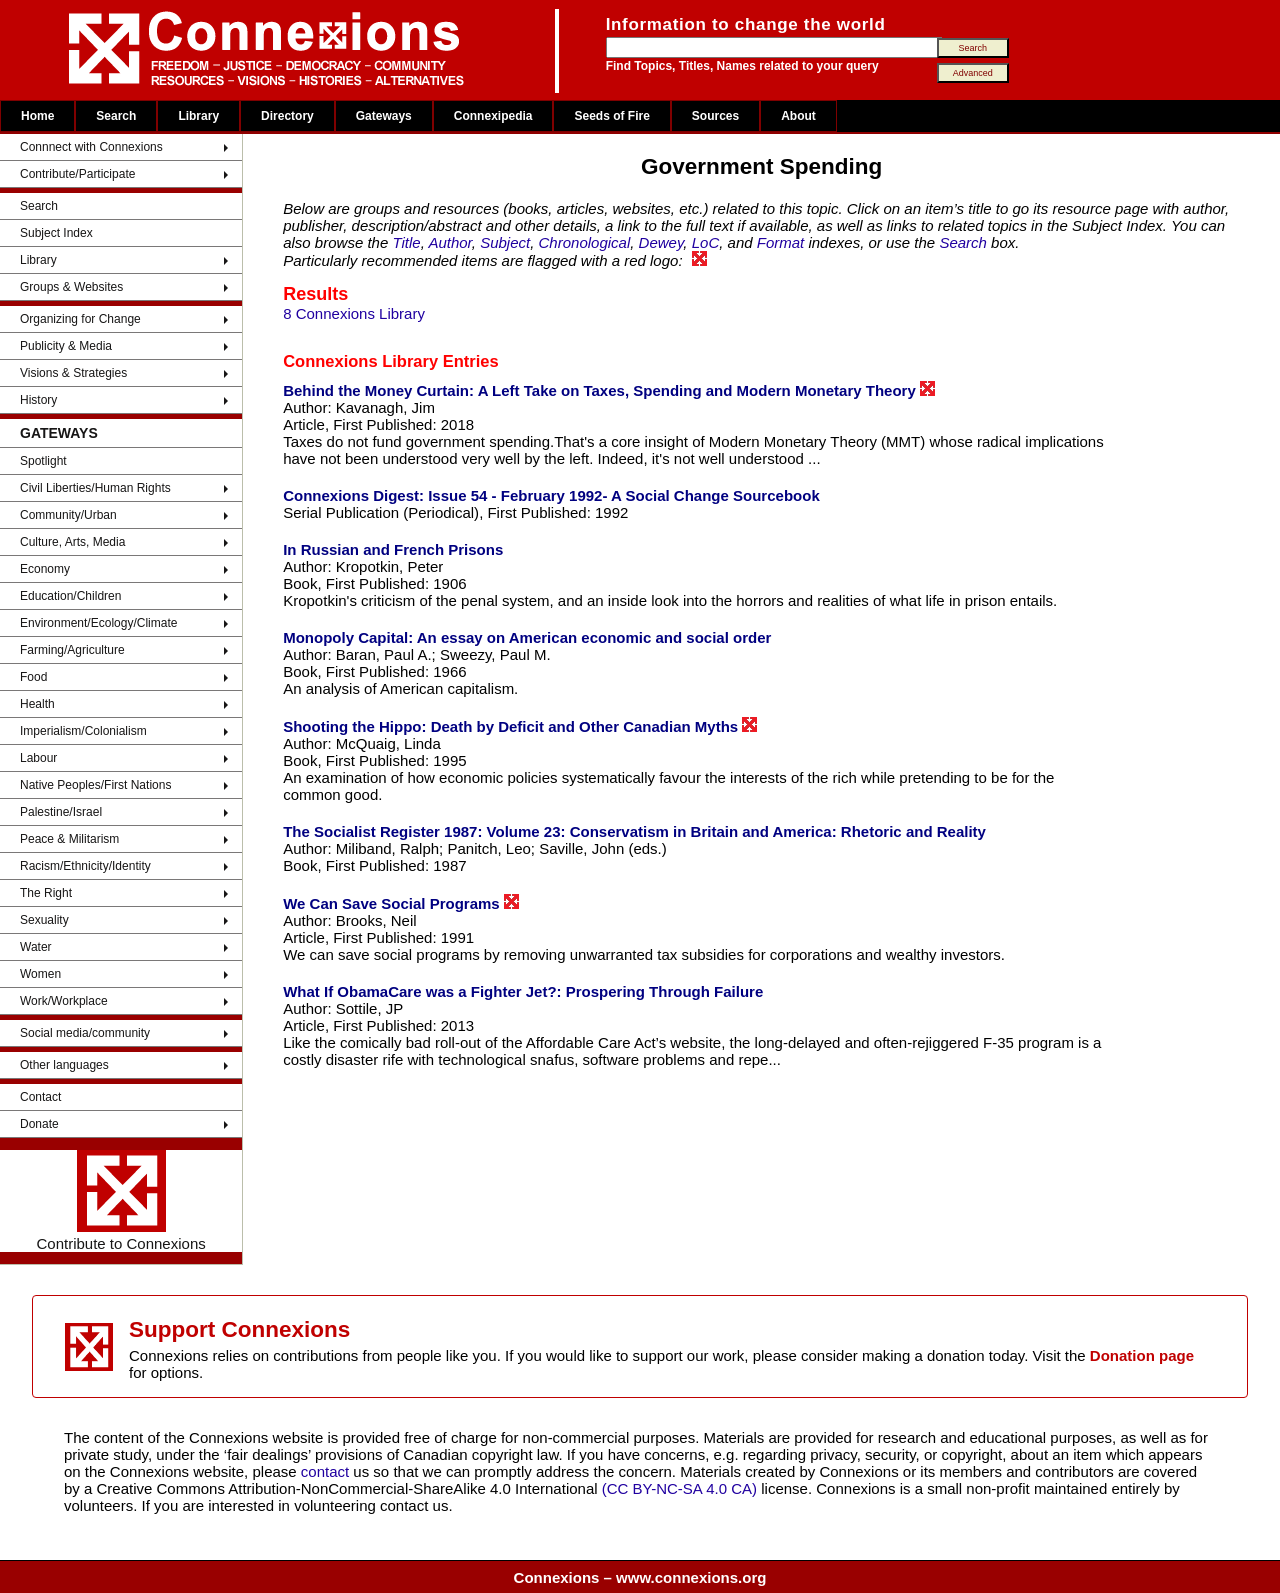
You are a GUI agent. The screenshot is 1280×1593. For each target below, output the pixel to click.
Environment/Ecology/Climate (98, 623)
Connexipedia (493, 116)
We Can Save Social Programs (401, 903)
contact (327, 1471)
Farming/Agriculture (72, 650)
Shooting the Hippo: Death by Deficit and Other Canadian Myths (520, 726)
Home (37, 116)
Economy (45, 569)
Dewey (661, 242)
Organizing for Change (80, 319)
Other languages (64, 1065)
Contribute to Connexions (120, 1201)
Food (33, 677)
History (38, 400)
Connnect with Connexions (91, 147)
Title (406, 242)
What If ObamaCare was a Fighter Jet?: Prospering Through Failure (523, 991)
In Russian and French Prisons (393, 549)
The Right (46, 893)
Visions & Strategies (73, 373)
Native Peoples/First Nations (95, 785)
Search (116, 116)
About (798, 116)
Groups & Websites (71, 287)
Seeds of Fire (611, 116)
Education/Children (70, 596)
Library (198, 116)
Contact (40, 1097)
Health (37, 704)
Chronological (585, 242)
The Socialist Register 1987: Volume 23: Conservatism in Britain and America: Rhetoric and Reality (634, 831)
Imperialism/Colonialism (83, 731)
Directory (287, 116)
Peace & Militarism (69, 839)
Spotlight (43, 461)
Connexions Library (360, 361)
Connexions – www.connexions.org (640, 1577)
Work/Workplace (64, 1001)
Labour (38, 758)
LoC (706, 242)
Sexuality (44, 920)
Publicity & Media (66, 346)
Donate (39, 1124)
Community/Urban (68, 515)
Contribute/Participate (77, 174)
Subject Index (56, 233)
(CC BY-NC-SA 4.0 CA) (679, 1488)
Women (40, 974)
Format (781, 242)
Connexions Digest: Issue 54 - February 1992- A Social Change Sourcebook (551, 495)
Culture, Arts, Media (72, 542)
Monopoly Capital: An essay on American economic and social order (527, 637)
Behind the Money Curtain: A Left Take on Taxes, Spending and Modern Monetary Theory (609, 390)
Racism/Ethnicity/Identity (85, 866)
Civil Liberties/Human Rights (95, 488)
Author (449, 242)
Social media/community (85, 1033)
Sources (715, 116)
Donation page (1142, 1355)
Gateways (384, 116)
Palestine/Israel (61, 812)
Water (36, 947)
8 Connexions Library (354, 313)
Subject (505, 242)
